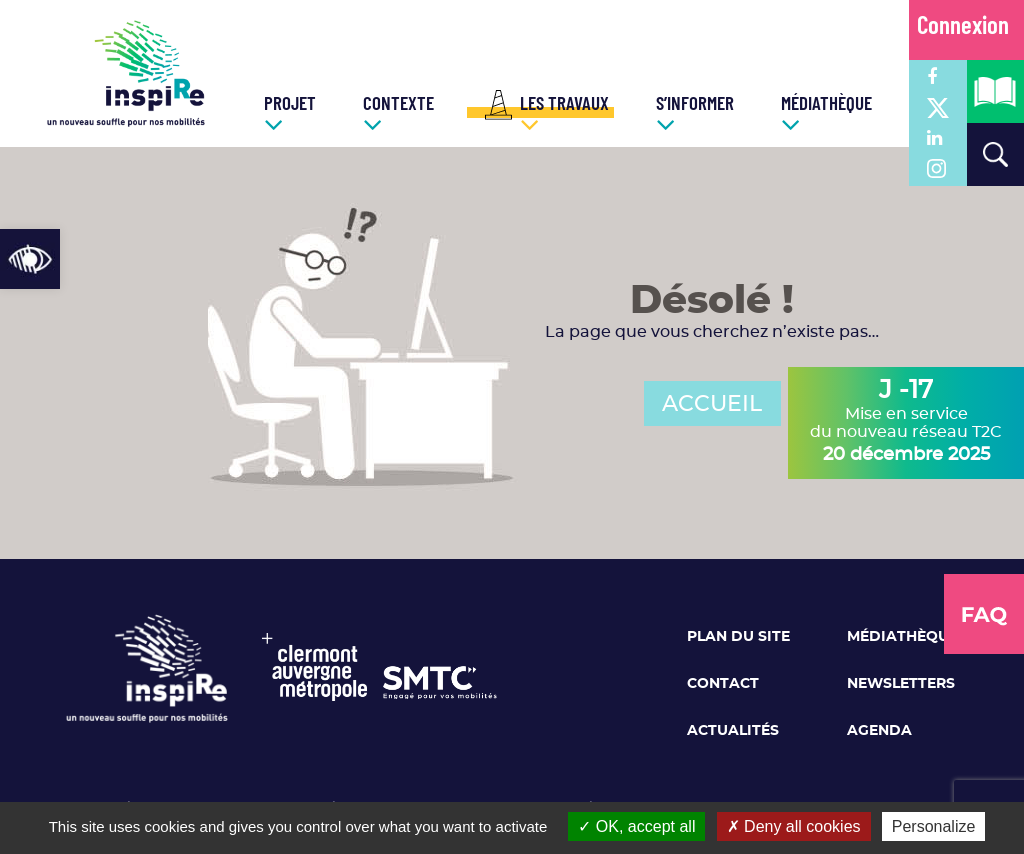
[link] (30, 259)
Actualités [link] (733, 731)
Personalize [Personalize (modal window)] (934, 826)
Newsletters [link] (901, 684)
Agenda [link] (879, 731)
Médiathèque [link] (902, 637)
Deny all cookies (794, 826)
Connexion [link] (963, 27)
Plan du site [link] (738, 637)
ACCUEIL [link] (712, 404)
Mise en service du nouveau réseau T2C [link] (906, 421)
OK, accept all (636, 826)
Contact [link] (723, 684)
